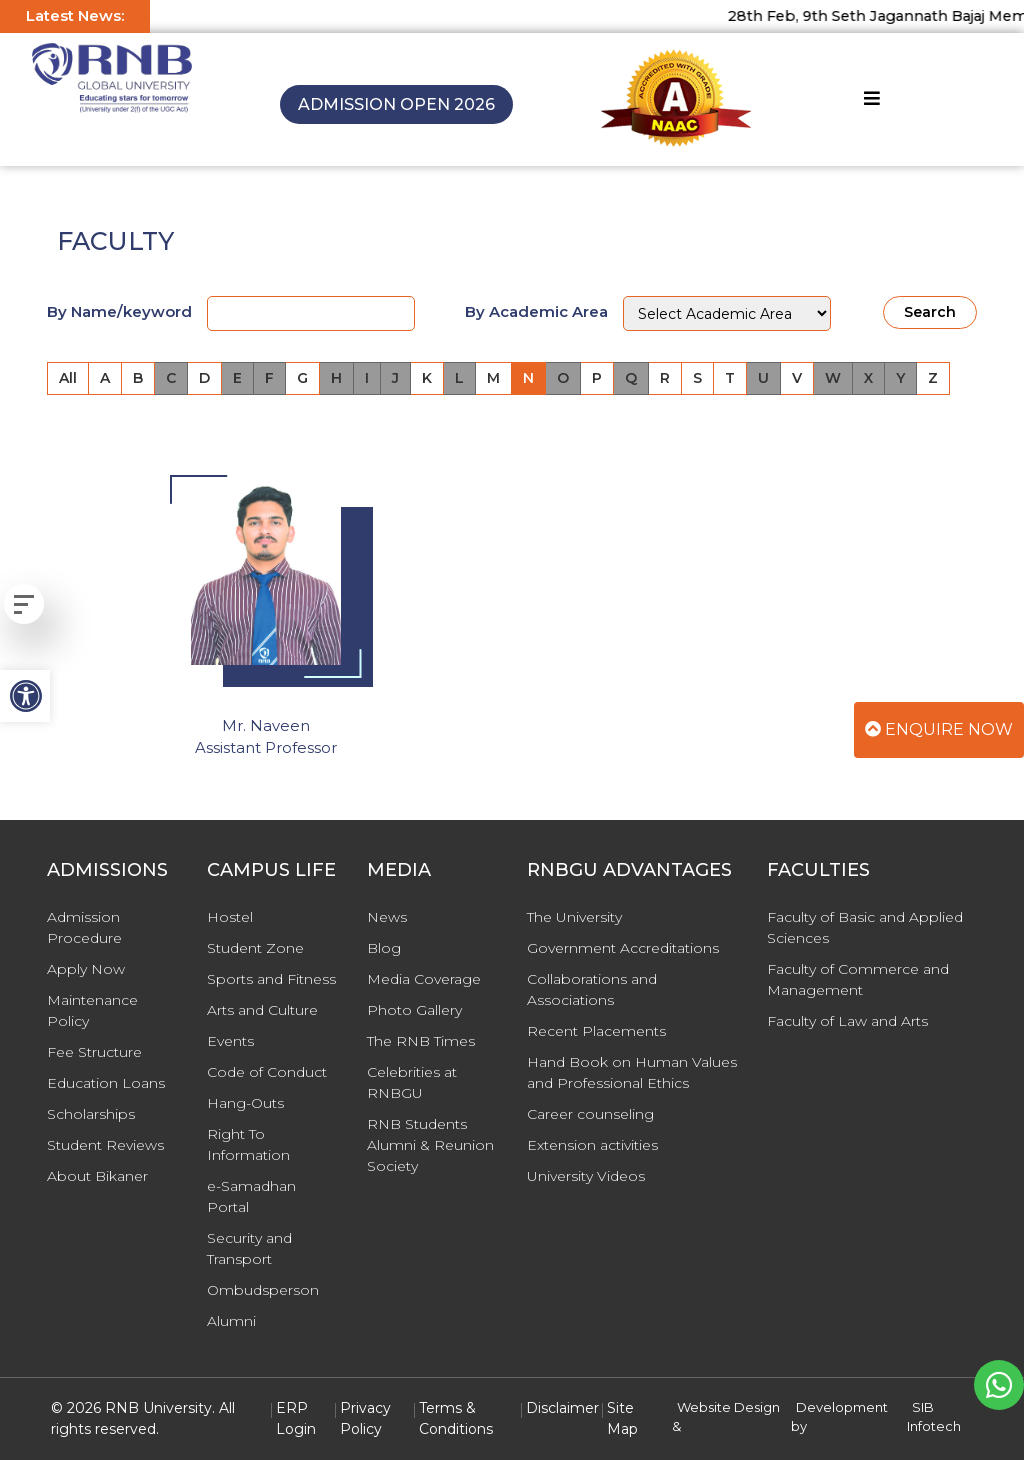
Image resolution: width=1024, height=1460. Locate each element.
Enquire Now (939, 729)
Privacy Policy (365, 1418)
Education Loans (106, 1083)
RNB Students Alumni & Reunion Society (430, 1145)
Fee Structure (94, 1052)
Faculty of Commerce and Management (858, 979)
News (387, 917)
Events (230, 1041)
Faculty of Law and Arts (847, 1021)
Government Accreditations (623, 948)
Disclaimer (562, 1408)
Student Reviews (105, 1145)
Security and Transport (249, 1248)
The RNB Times (421, 1041)
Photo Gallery (414, 1010)
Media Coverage (424, 979)
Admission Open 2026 (396, 104)
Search (930, 312)
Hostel (230, 917)
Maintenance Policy (92, 1010)
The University (574, 917)
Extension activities (592, 1145)
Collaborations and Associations (592, 989)
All (68, 378)
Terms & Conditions (456, 1418)
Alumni (231, 1321)
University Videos (586, 1176)
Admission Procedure (84, 927)
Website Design (728, 1407)
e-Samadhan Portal (251, 1196)
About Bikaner (97, 1176)
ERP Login (296, 1418)
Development (842, 1407)
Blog (384, 948)
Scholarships (91, 1114)
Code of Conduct (267, 1072)
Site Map (622, 1418)
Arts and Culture (262, 1010)
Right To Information (248, 1144)
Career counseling (590, 1114)
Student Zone (255, 948)
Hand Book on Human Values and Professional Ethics (632, 1072)
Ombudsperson (263, 1290)
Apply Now (86, 969)
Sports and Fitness (271, 979)
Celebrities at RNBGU (412, 1082)
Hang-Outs (245, 1103)
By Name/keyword (119, 311)
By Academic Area (536, 311)
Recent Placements (596, 1031)
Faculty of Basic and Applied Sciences (865, 927)
